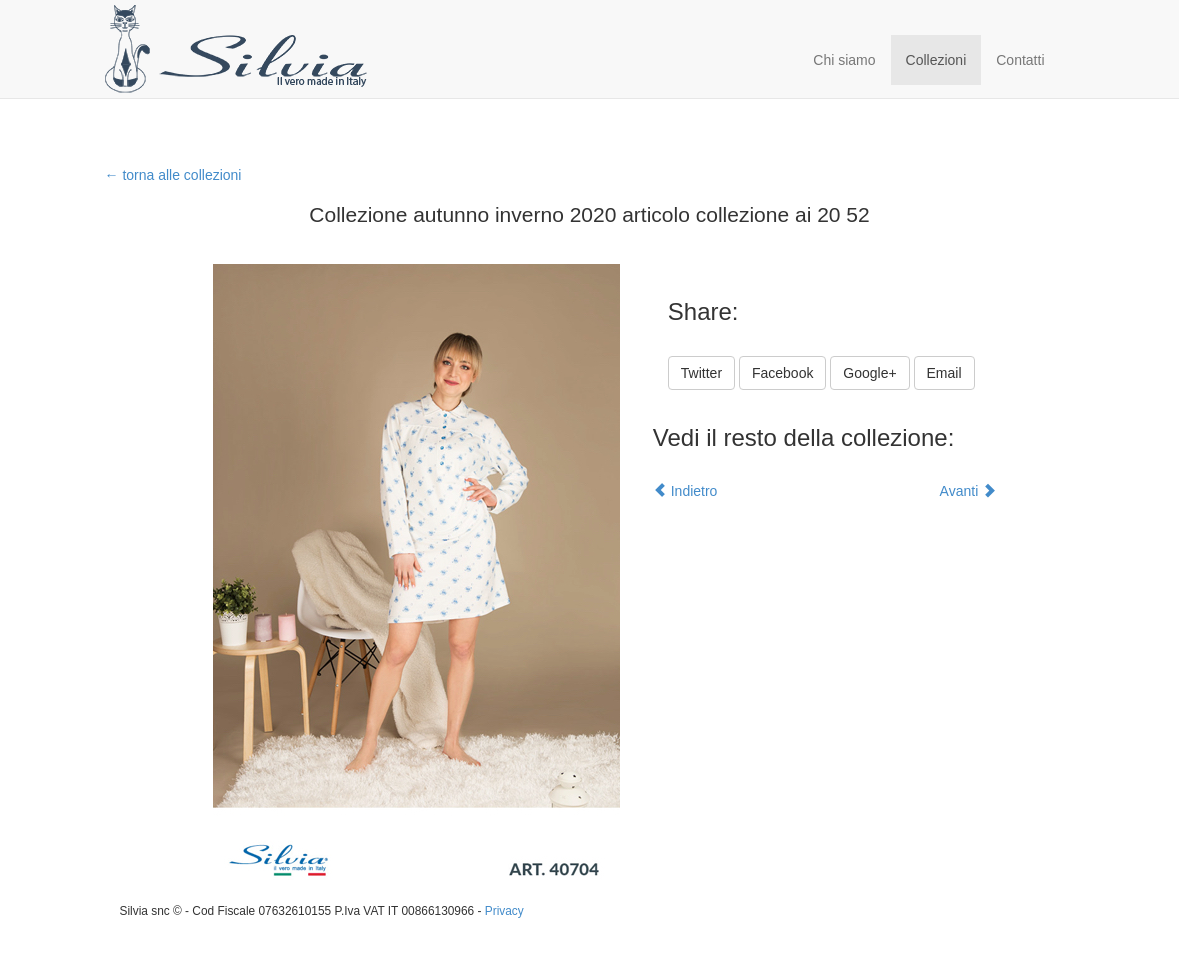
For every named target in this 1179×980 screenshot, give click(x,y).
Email (944, 373)
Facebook (782, 373)
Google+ (869, 373)
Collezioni (936, 60)
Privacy (504, 911)
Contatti (1020, 60)
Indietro (685, 491)
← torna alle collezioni (173, 175)
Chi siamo (844, 60)
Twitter (701, 373)
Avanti (968, 491)
